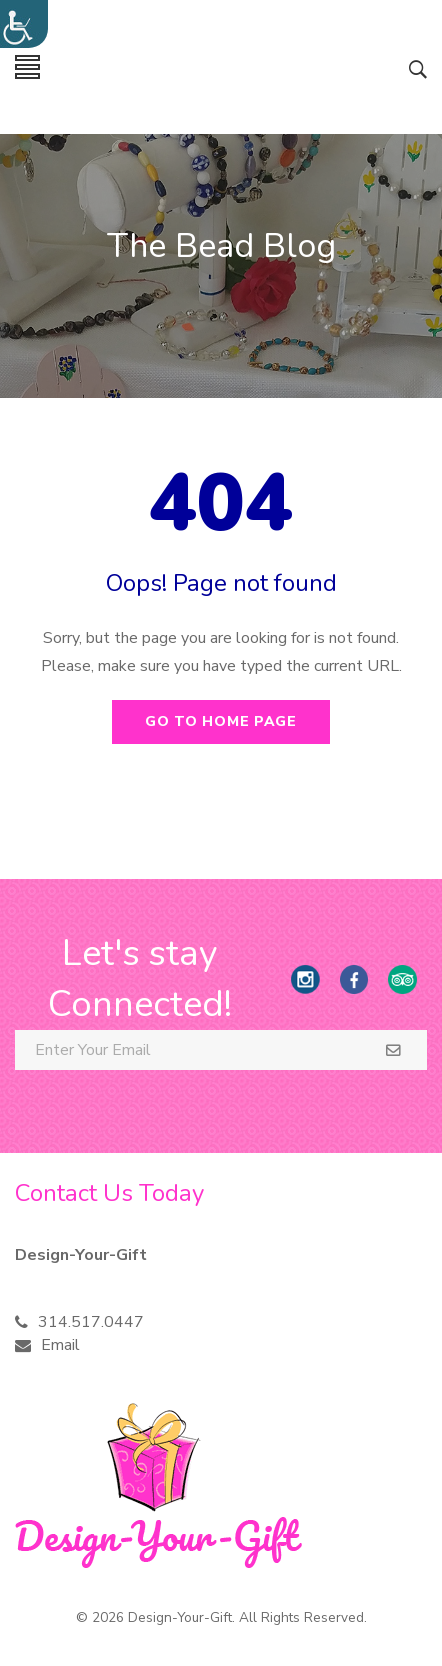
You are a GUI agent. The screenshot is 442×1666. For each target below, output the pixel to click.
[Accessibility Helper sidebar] (24, 24)
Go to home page (221, 721)
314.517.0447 (91, 1322)
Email (60, 1345)
